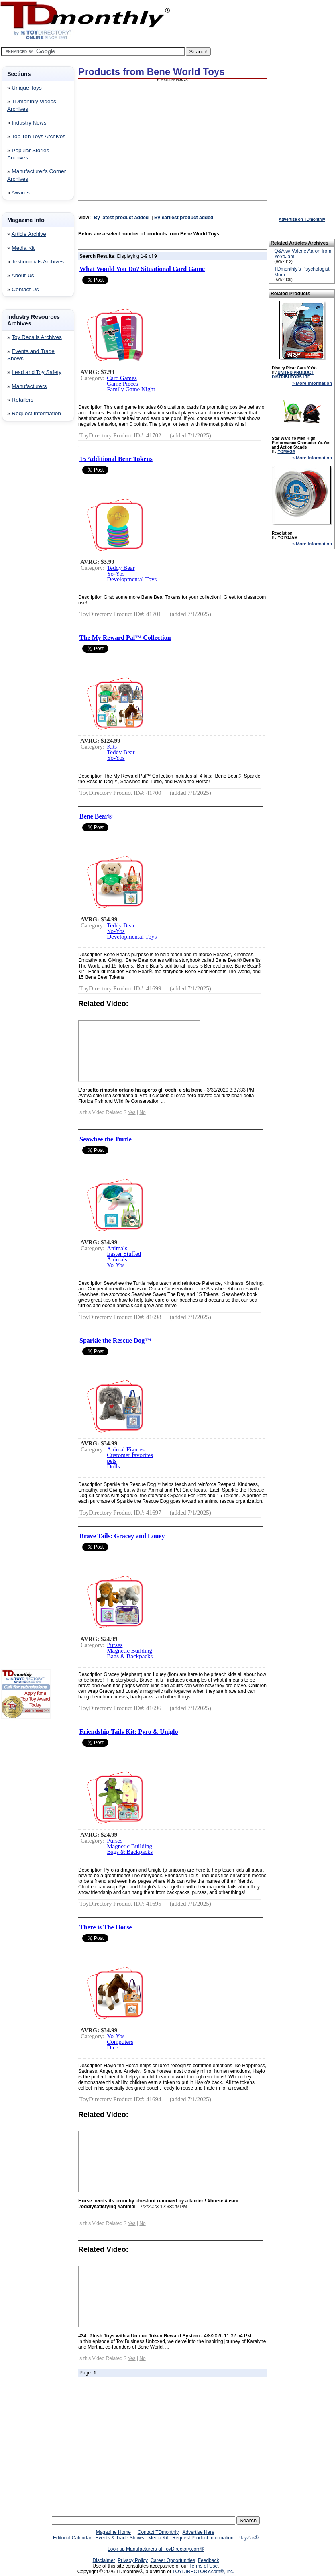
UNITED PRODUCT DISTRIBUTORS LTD (293, 374)
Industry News (29, 123)
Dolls (113, 1466)
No (142, 1112)
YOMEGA (286, 451)
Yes (132, 1112)
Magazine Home (113, 2532)
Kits (112, 746)
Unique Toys (27, 88)
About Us (23, 275)
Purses (114, 1645)
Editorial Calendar (72, 2538)
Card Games (122, 378)
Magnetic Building (129, 1650)
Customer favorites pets (130, 1458)
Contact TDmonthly (158, 2532)
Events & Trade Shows (119, 2538)
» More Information (312, 383)
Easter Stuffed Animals (124, 1257)
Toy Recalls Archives (37, 337)
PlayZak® (248, 2538)
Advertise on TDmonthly (302, 219)
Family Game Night (131, 389)
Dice (112, 2047)
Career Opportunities (173, 2560)
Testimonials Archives (38, 262)
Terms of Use (203, 2566)
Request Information (36, 413)
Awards (21, 193)
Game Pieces (122, 383)
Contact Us (25, 289)
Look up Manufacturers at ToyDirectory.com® (156, 2549)
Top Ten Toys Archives (38, 136)
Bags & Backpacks (130, 1656)
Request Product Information (203, 2538)
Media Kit (23, 248)
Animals (117, 1248)
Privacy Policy (133, 2560)
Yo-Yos (116, 573)
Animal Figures (126, 1449)
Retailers (22, 400)
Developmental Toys (132, 579)
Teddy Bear (120, 568)
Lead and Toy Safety (36, 372)
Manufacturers (29, 386)
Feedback (208, 2560)
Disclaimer (104, 2560)
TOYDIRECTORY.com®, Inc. (203, 2571)
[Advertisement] (25, 557)
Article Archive (29, 234)
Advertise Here (198, 2532)
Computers (120, 2042)
